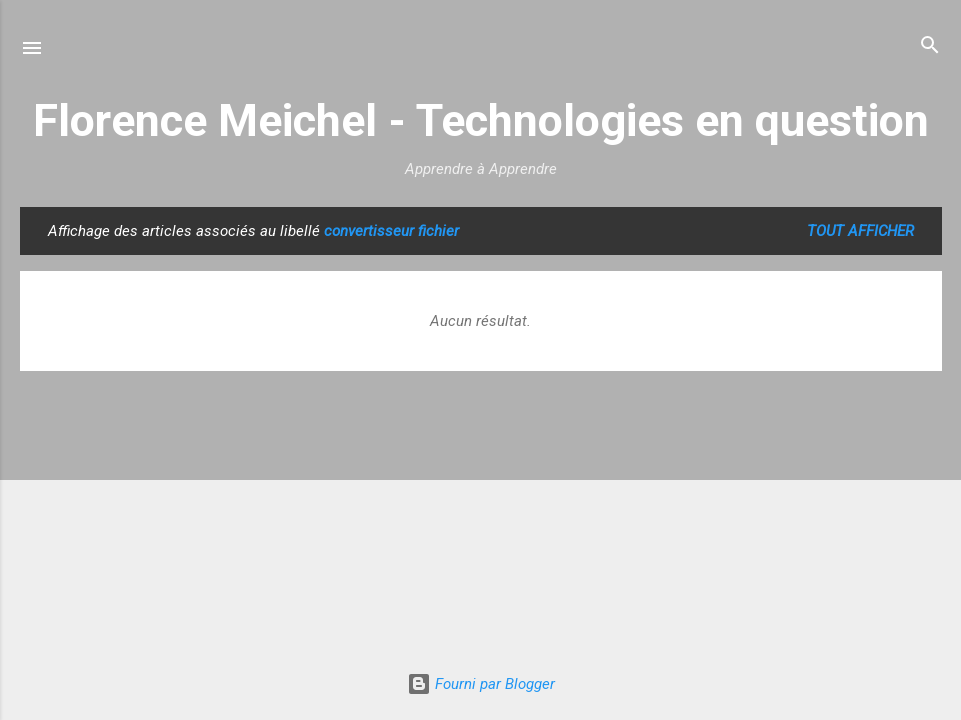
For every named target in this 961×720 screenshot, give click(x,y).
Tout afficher (860, 231)
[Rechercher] (930, 46)
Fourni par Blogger (481, 684)
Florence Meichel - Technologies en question (481, 120)
